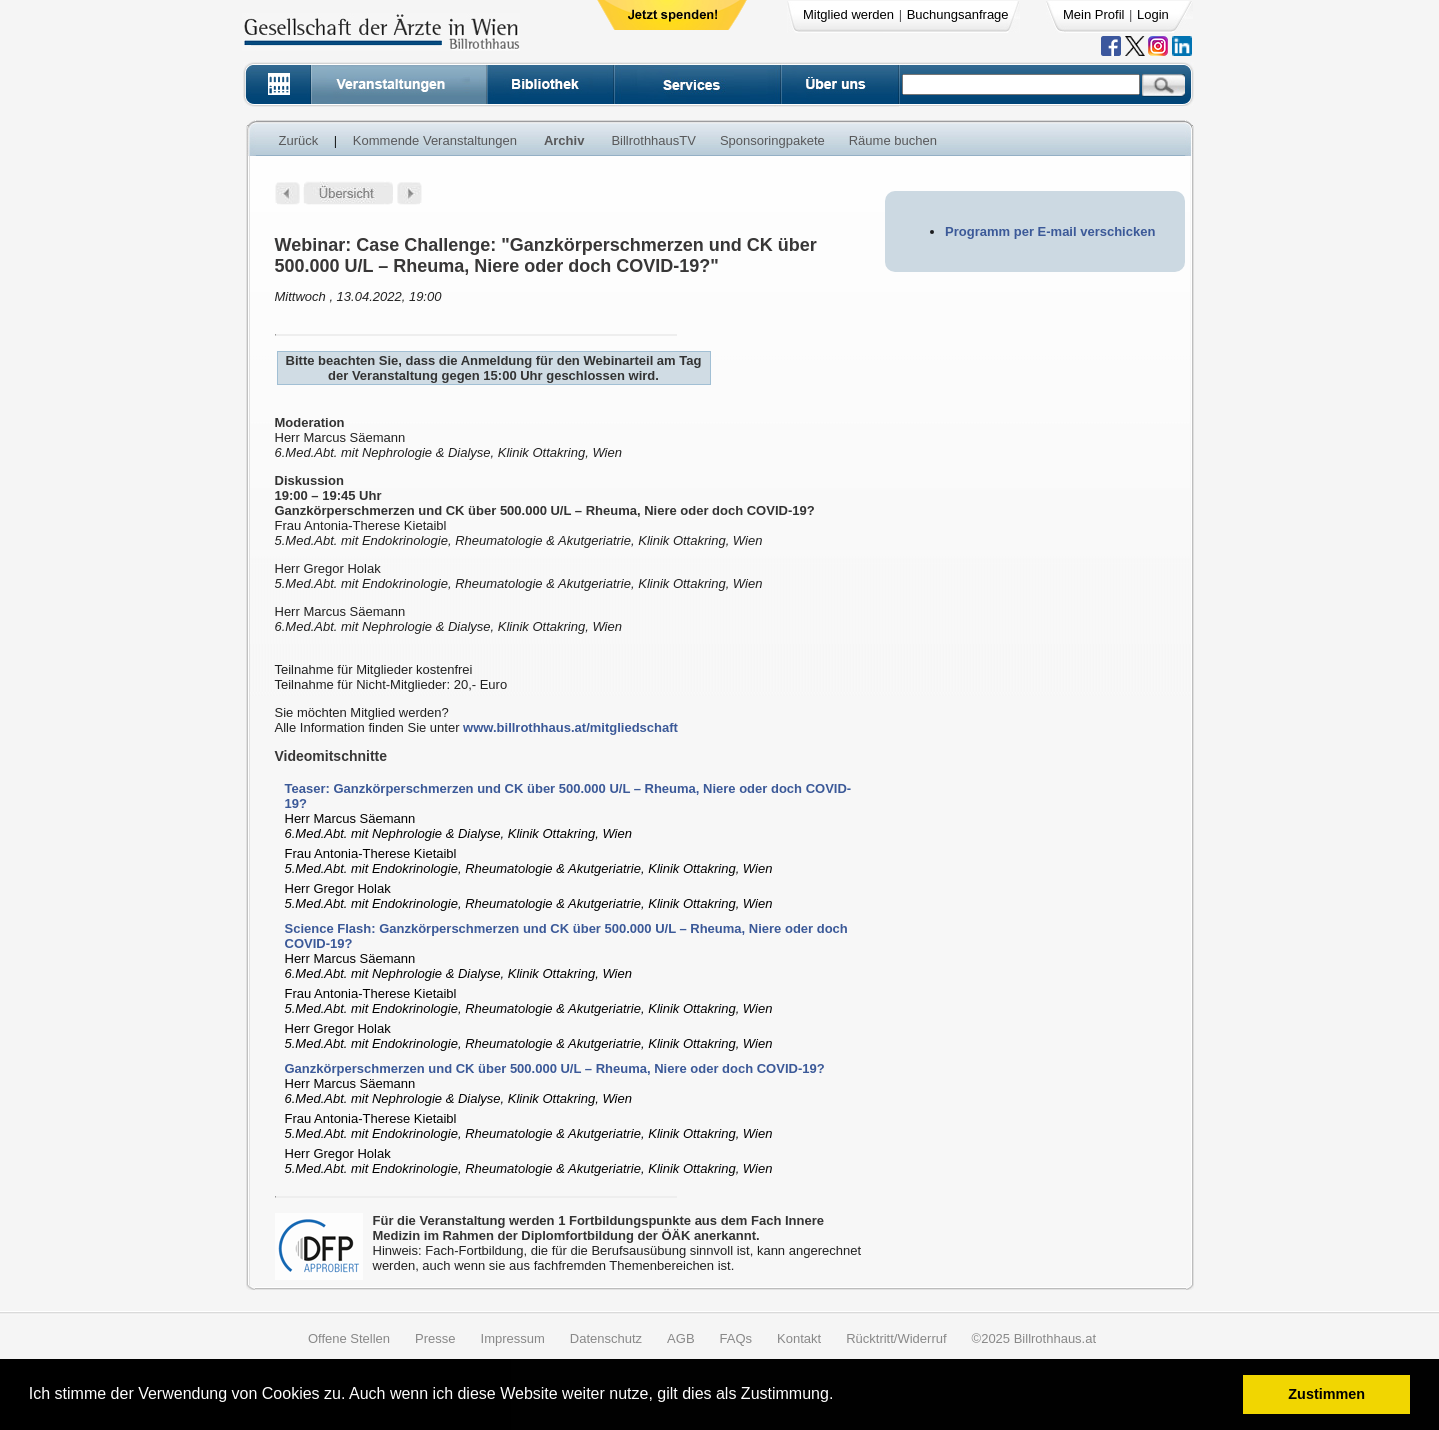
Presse (435, 1338)
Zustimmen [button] (1326, 1394)
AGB (680, 1338)
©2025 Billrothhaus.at (1034, 1338)
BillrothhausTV (653, 140)
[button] (840, 1396)
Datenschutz (606, 1338)
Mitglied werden (848, 14)
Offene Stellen (349, 1338)
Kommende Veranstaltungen (435, 140)
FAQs (736, 1338)
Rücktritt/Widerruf (896, 1338)
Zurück (299, 140)
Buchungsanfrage (958, 14)
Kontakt (799, 1338)
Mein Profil (1093, 14)
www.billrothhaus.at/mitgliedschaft (570, 727)
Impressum (513, 1338)
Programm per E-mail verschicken (1050, 231)
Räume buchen (893, 140)
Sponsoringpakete (772, 140)
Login (1153, 14)
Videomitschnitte (331, 756)
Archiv (564, 140)
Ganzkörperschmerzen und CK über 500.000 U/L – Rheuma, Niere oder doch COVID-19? (555, 1068)
